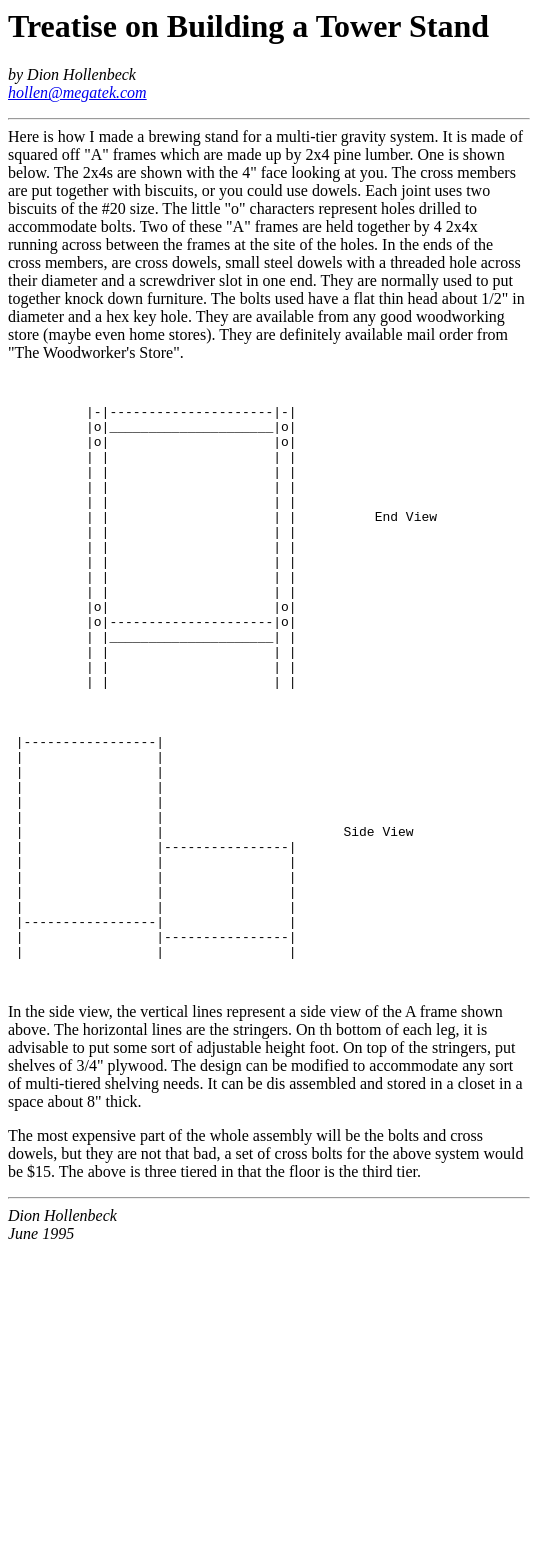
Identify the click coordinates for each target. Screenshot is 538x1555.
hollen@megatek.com (77, 92)
